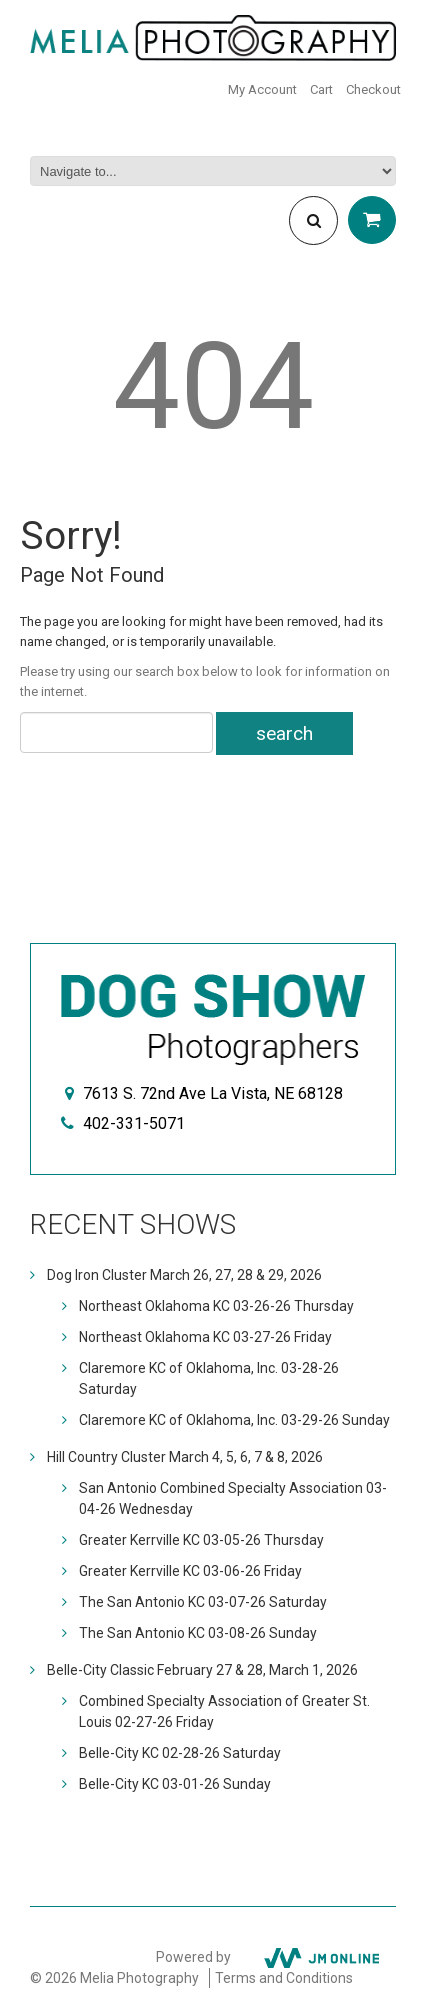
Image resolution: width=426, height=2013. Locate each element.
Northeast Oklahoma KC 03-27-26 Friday (205, 1337)
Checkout (373, 89)
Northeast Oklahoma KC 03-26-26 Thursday (216, 1306)
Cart (321, 89)
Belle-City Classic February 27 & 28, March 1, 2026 (202, 1670)
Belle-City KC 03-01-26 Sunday (175, 1784)
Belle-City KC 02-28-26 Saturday (180, 1753)
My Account (262, 89)
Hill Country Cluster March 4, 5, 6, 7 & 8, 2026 (185, 1457)
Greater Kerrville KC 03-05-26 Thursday (201, 1540)
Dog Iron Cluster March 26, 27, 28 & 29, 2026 (184, 1275)
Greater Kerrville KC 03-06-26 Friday (190, 1571)
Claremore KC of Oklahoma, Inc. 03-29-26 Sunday (234, 1420)
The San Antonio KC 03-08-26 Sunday (198, 1633)
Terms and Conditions (284, 1978)
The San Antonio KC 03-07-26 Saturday (203, 1602)
